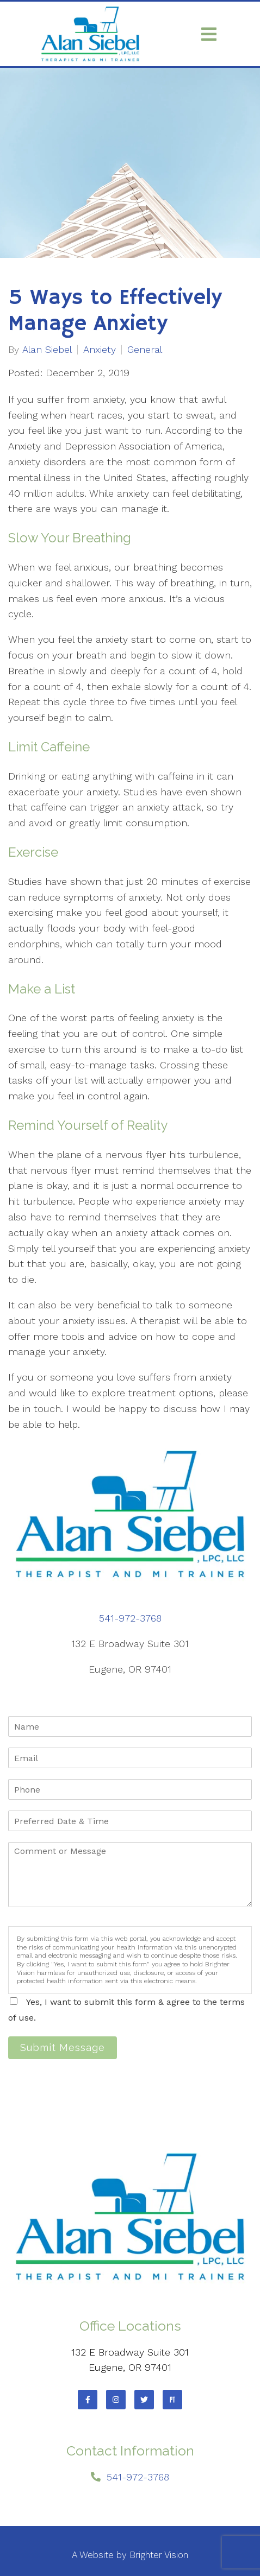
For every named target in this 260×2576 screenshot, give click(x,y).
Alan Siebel (47, 350)
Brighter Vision (158, 2554)
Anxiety (99, 350)
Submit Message (62, 2047)
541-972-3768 (130, 1618)
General (144, 350)
